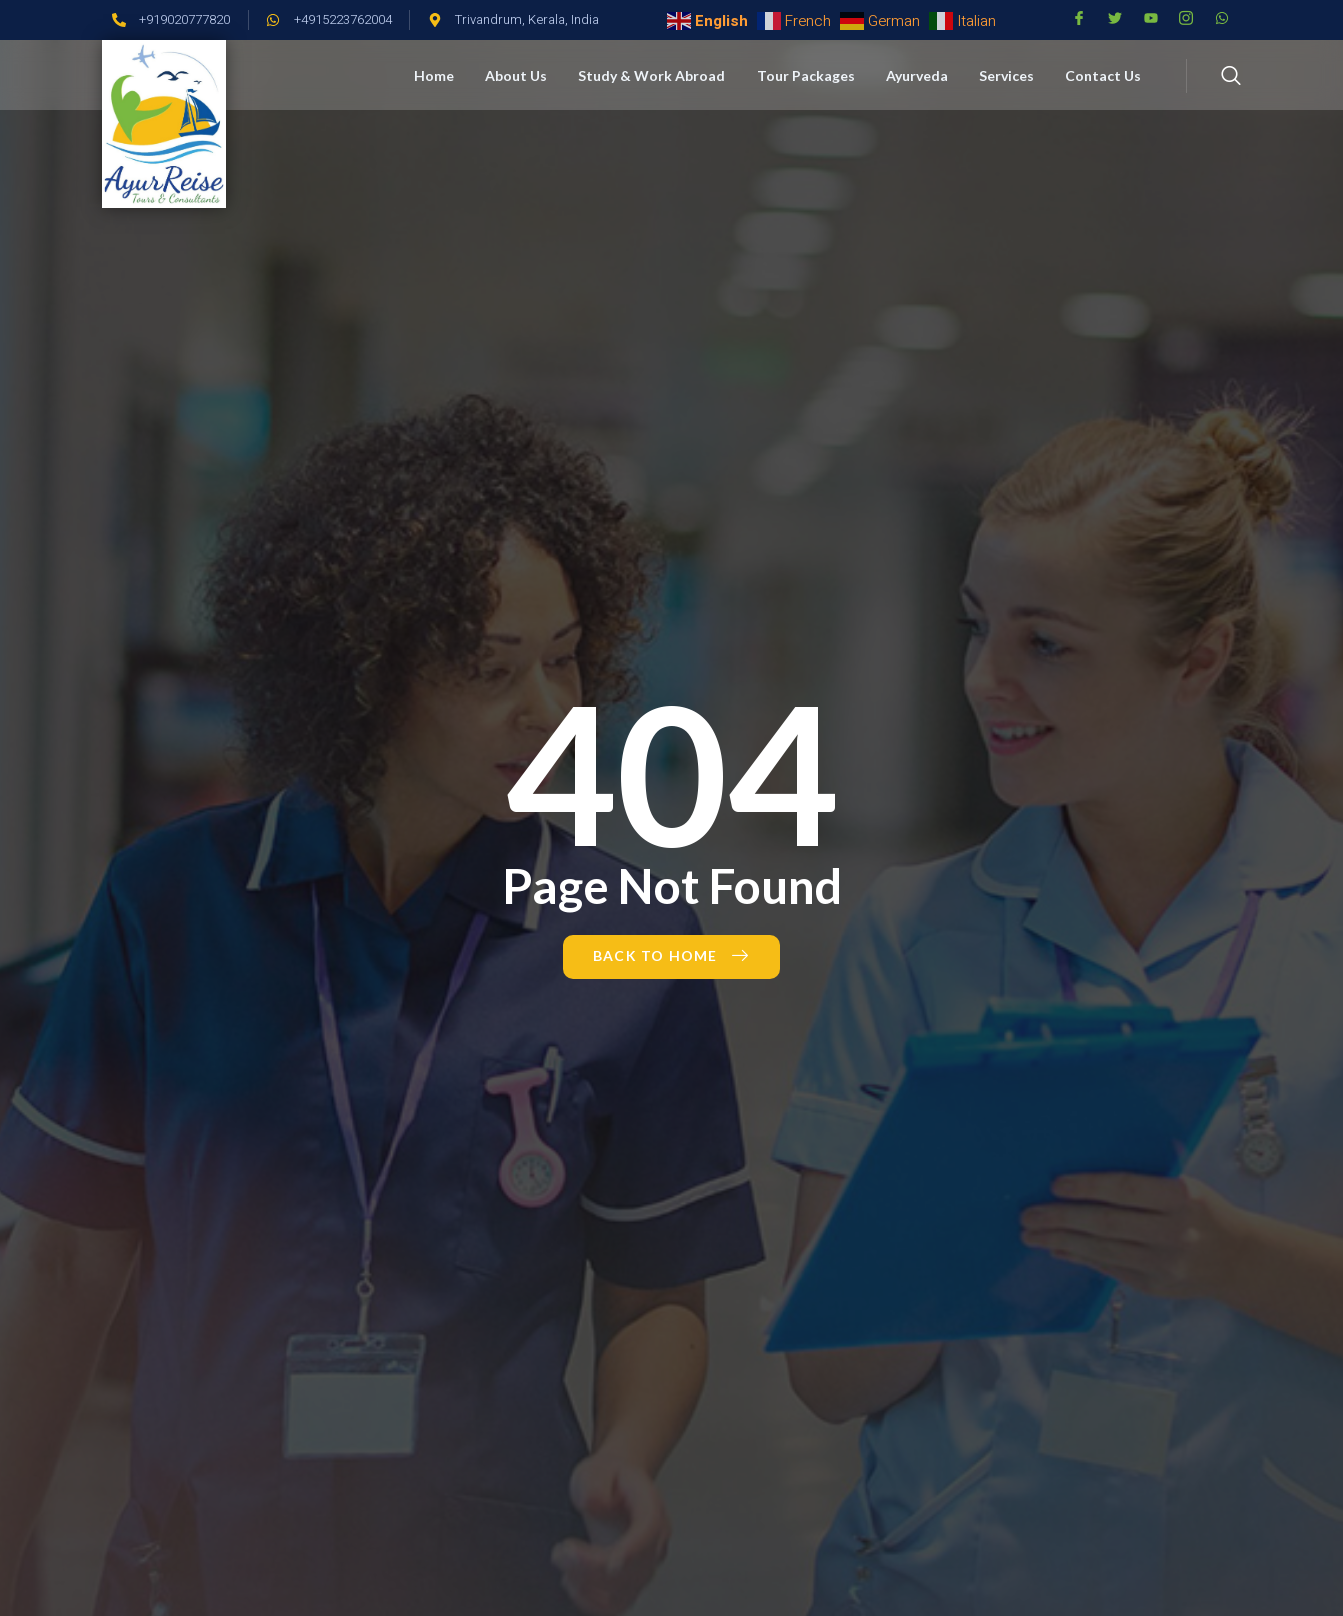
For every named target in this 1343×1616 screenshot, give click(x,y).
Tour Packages (810, 75)
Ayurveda (920, 75)
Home (442, 75)
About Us (523, 75)
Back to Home (671, 955)
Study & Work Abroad (657, 75)
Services (1008, 75)
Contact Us (1104, 75)
